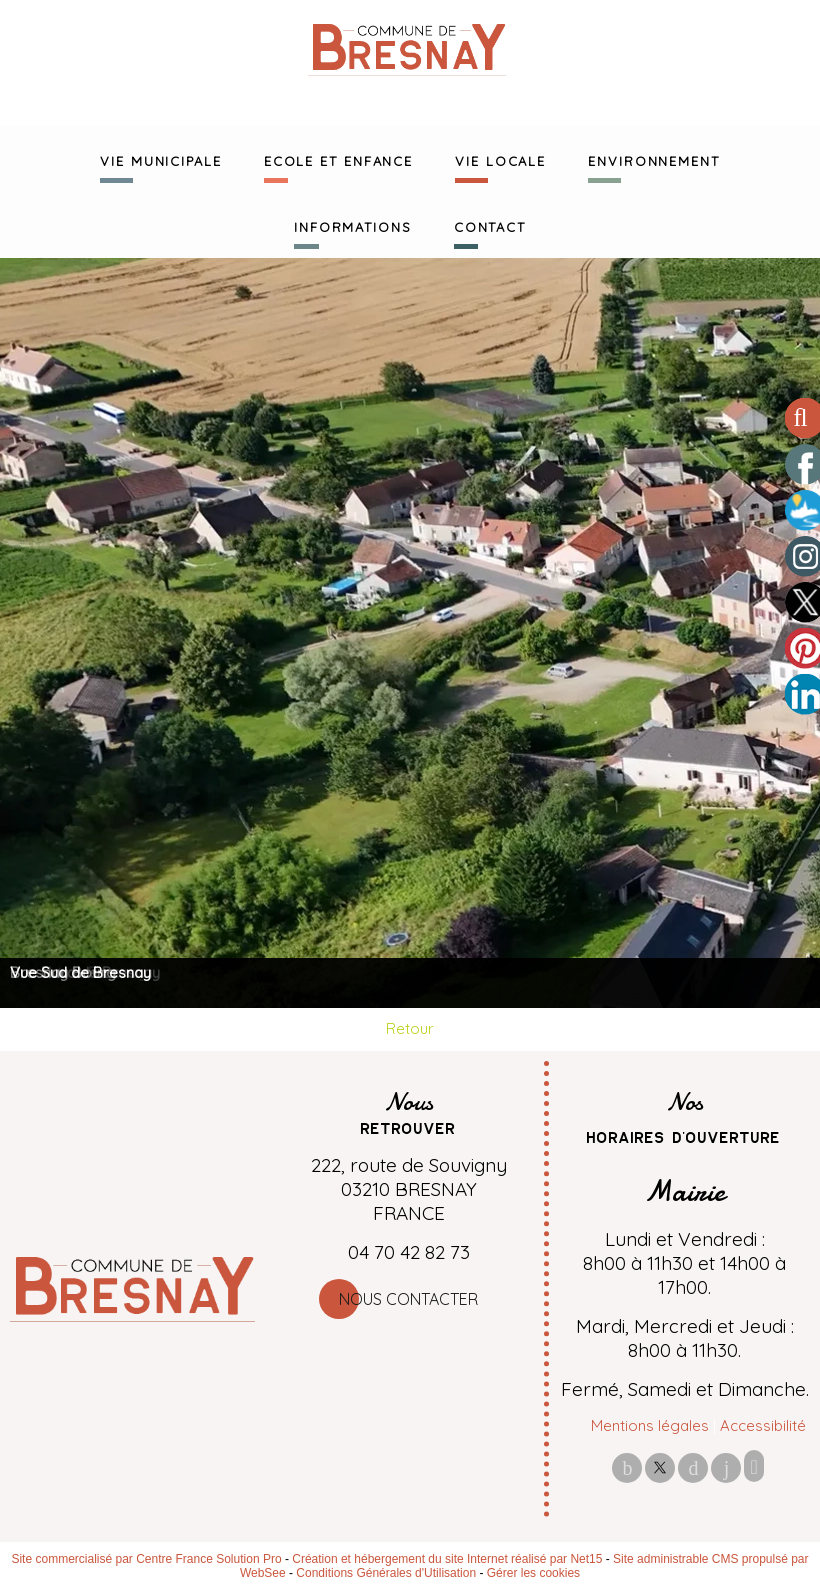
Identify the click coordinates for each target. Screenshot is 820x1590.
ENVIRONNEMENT (654, 159)
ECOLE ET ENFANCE (338, 159)
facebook (627, 1467)
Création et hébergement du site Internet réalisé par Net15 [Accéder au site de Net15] (447, 1559)
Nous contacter (408, 1299)
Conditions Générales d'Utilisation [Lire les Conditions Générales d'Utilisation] (386, 1573)
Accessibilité (763, 1425)
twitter (660, 1467)
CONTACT (490, 225)
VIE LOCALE (500, 159)
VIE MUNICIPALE (161, 159)
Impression (753, 1466)
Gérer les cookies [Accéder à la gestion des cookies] (533, 1573)
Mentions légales (650, 1425)
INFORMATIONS (353, 225)
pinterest (693, 1467)
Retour (410, 1028)
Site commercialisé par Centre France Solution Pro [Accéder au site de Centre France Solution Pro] (146, 1559)
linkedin (726, 1467)
